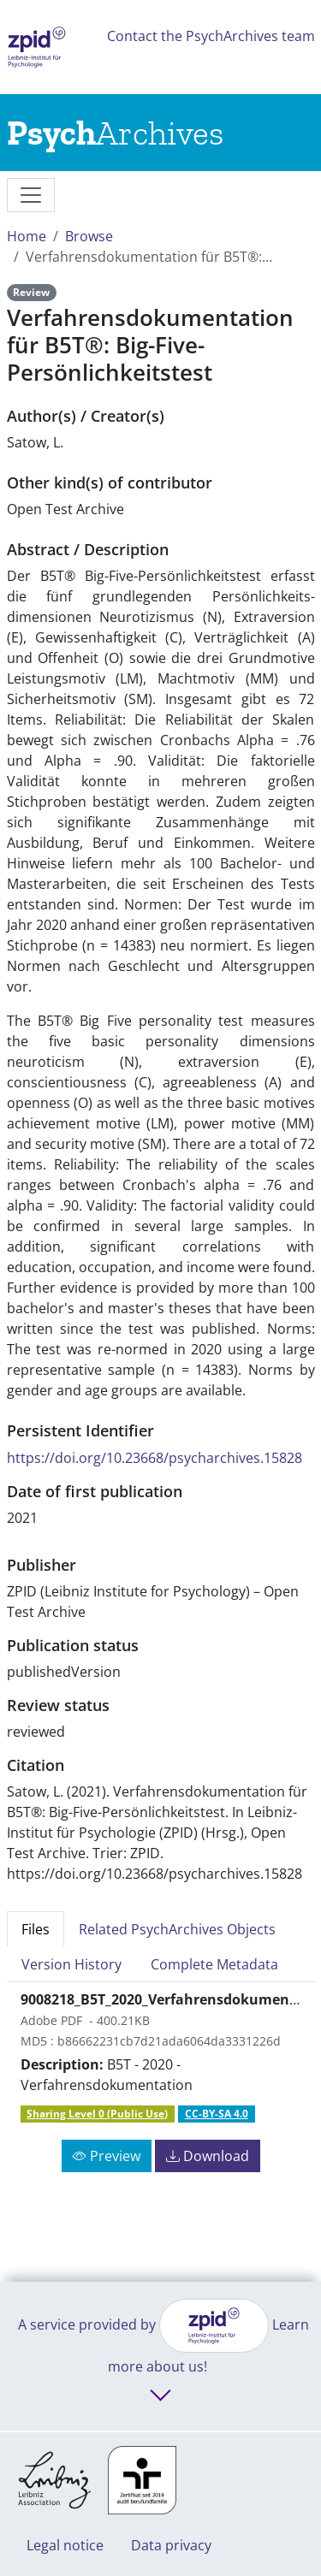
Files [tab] (35, 1929)
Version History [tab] (71, 1964)
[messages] (31, 195)
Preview (106, 2156)
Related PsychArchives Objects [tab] (177, 1929)
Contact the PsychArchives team (211, 36)
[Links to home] (115, 132)
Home (26, 236)
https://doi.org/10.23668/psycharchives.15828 (154, 1457)
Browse (89, 236)
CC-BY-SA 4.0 (216, 2113)
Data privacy (171, 2545)
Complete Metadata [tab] (214, 1964)
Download (207, 2156)
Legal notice (65, 2545)
